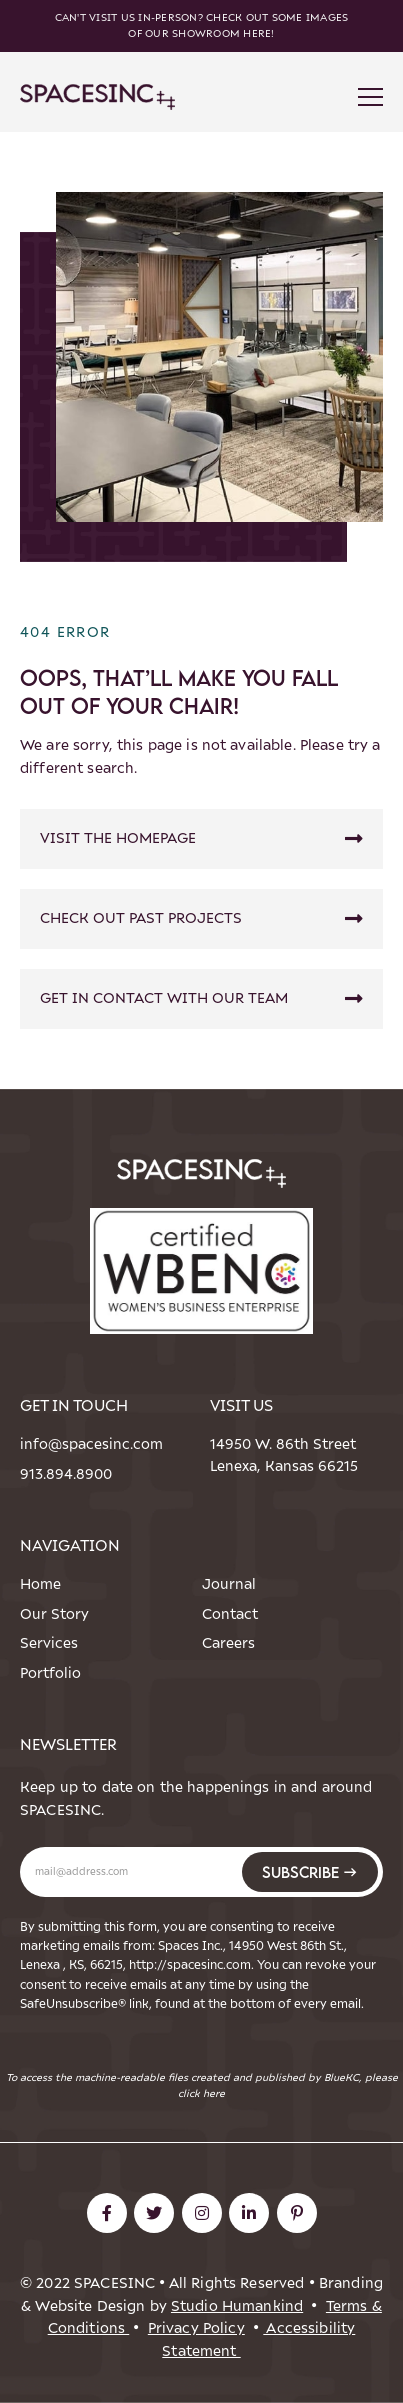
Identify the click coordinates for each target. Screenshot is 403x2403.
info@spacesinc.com (56, 1444)
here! (258, 33)
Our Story (54, 1614)
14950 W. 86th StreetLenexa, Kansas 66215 (284, 1455)
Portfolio (50, 1673)
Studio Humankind (237, 2306)
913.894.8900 (56, 1474)
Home (40, 1584)
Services (49, 1643)
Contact (230, 1614)
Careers (228, 1643)
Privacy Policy (196, 2328)
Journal (229, 1584)
